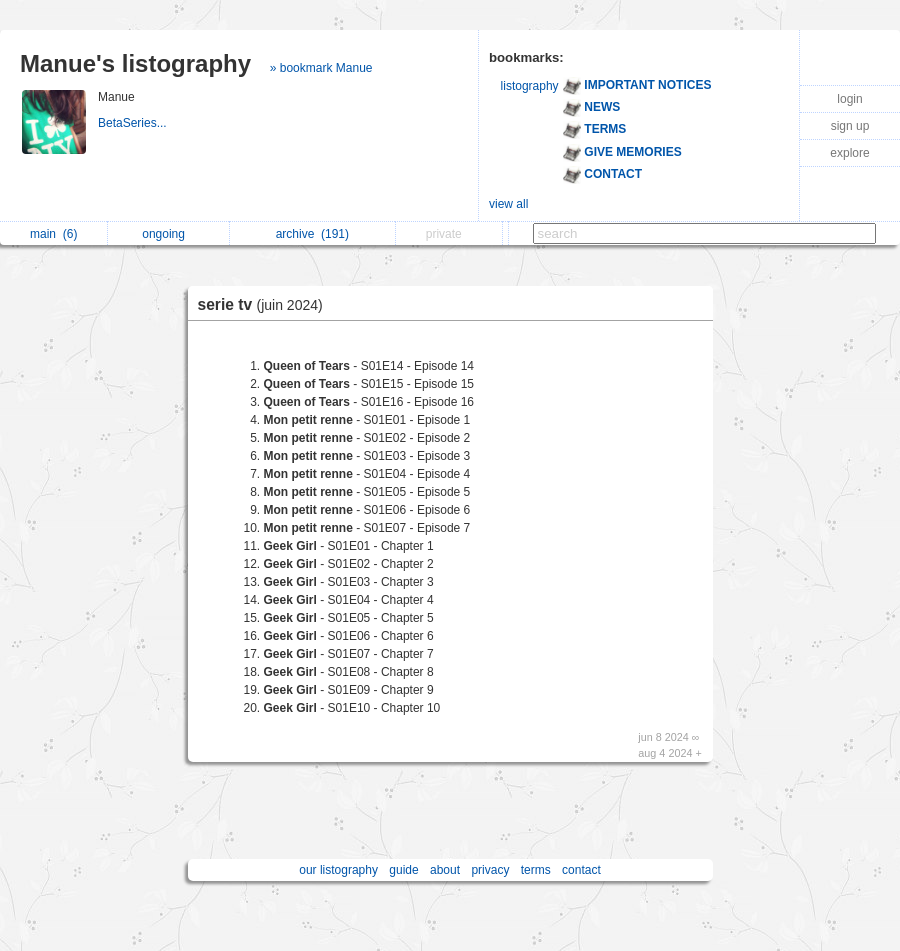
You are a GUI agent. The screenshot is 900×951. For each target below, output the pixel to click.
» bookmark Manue (321, 68)
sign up (850, 126)
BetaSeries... (134, 123)
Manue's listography (135, 63)
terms (536, 870)
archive (312, 234)
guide (403, 870)
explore (849, 153)
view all (508, 204)
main (53, 234)
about (445, 870)
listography (530, 86)
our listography (338, 870)
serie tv (265, 304)
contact (581, 870)
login (849, 99)
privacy (490, 870)
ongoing (168, 234)
